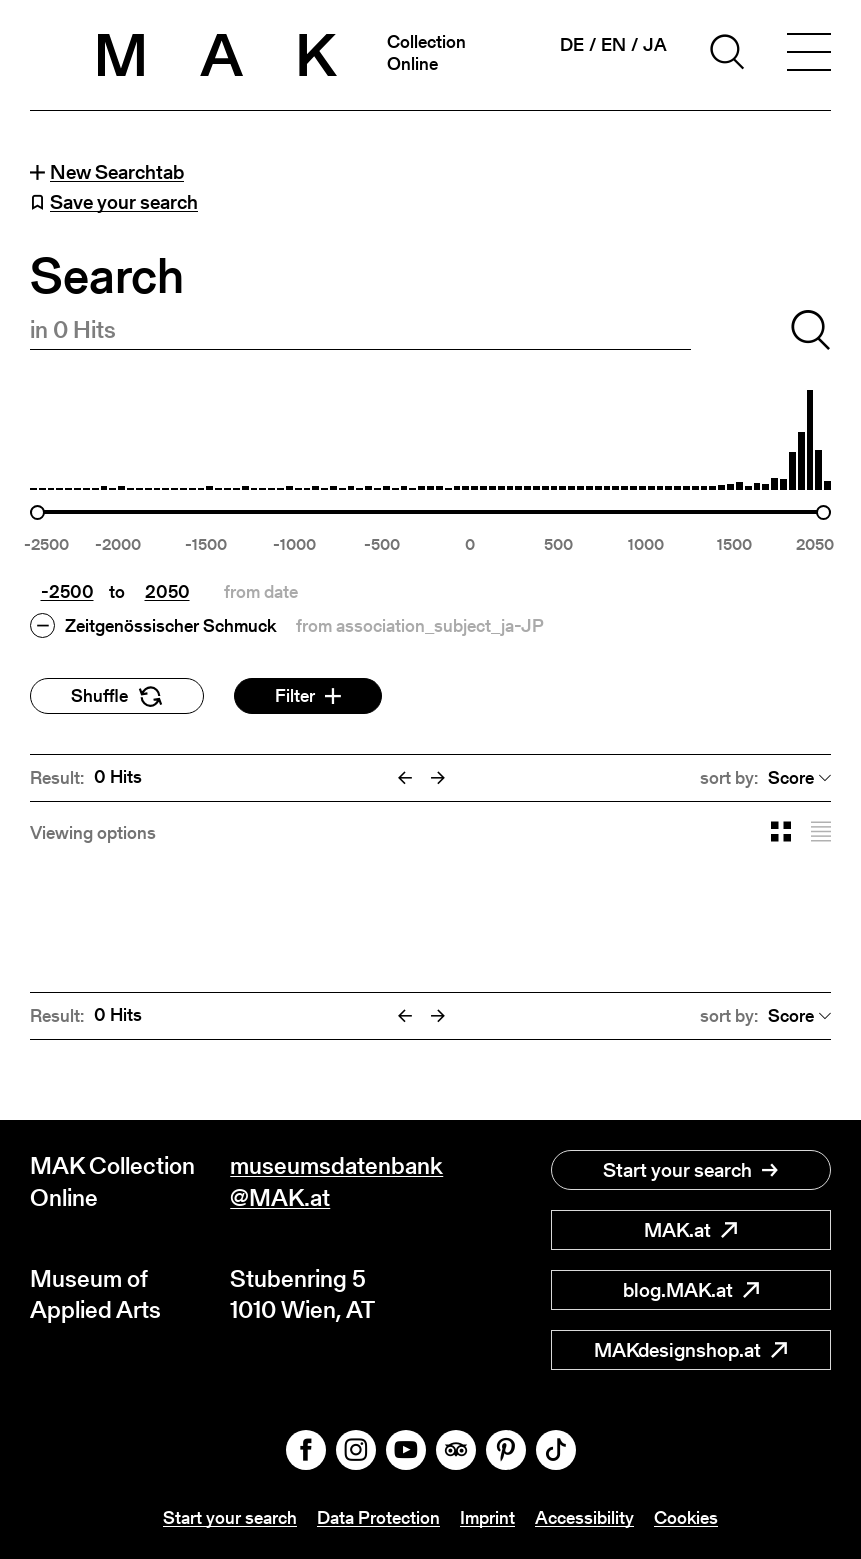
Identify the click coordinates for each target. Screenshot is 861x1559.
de (572, 45)
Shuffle (117, 696)
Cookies (686, 1517)
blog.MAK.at (691, 1290)
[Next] (438, 778)
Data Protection (378, 1517)
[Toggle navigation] (809, 55)
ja (655, 45)
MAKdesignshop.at (690, 1350)
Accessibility (584, 1517)
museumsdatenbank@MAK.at (330, 1181)
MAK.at (690, 1230)
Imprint (487, 1517)
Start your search (690, 1170)
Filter (308, 695)
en (613, 45)
